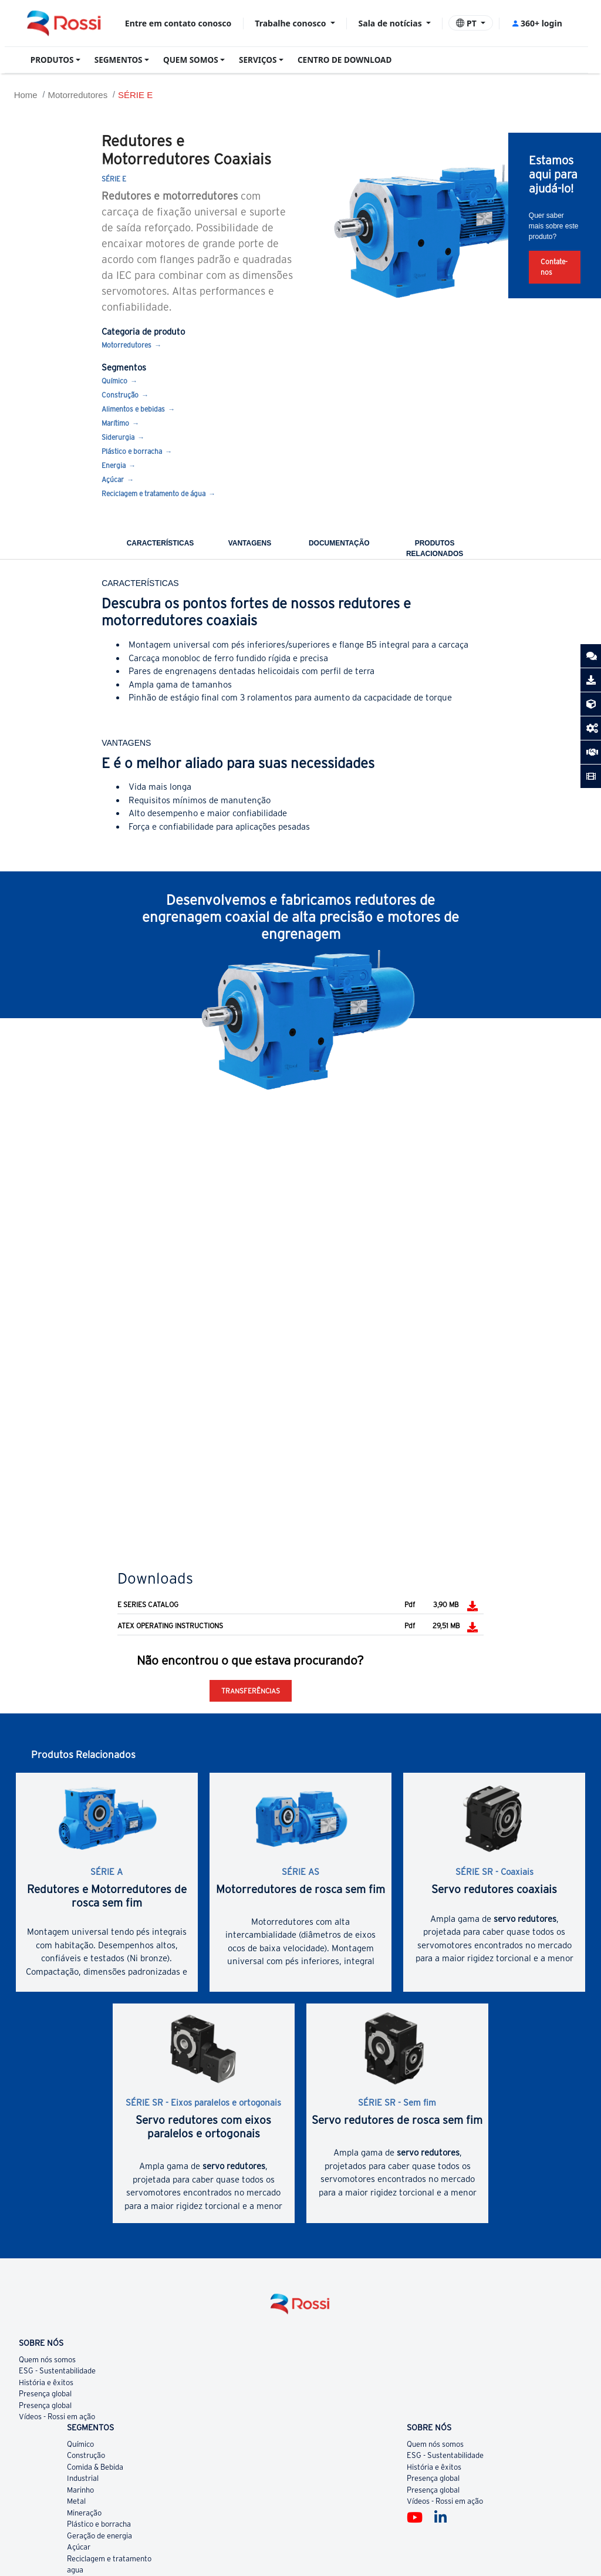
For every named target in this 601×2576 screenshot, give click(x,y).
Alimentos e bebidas (133, 409)
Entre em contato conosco (178, 23)
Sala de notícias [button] (391, 23)
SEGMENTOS (118, 60)
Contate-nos (554, 267)
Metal (76, 2501)
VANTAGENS (250, 543)
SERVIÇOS (257, 60)
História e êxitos (46, 2382)
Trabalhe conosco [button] (291, 23)
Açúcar (113, 479)
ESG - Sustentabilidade (57, 2370)
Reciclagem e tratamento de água (153, 493)
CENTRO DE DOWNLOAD (344, 60)
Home (26, 95)
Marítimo (115, 423)
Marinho (80, 2490)
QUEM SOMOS (190, 60)
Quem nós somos (47, 2359)
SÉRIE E (135, 95)
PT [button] (467, 23)
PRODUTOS (52, 60)
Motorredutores (77, 95)
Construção (120, 395)
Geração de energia (99, 2535)
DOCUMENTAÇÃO (339, 543)
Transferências (250, 1691)
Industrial (83, 2478)
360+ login (536, 23)
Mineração (84, 2512)
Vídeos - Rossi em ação (57, 2416)
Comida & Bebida (95, 2467)
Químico (114, 381)
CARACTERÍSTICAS (160, 543)
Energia (114, 465)
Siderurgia (118, 437)
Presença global (45, 2393)
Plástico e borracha (132, 451)
